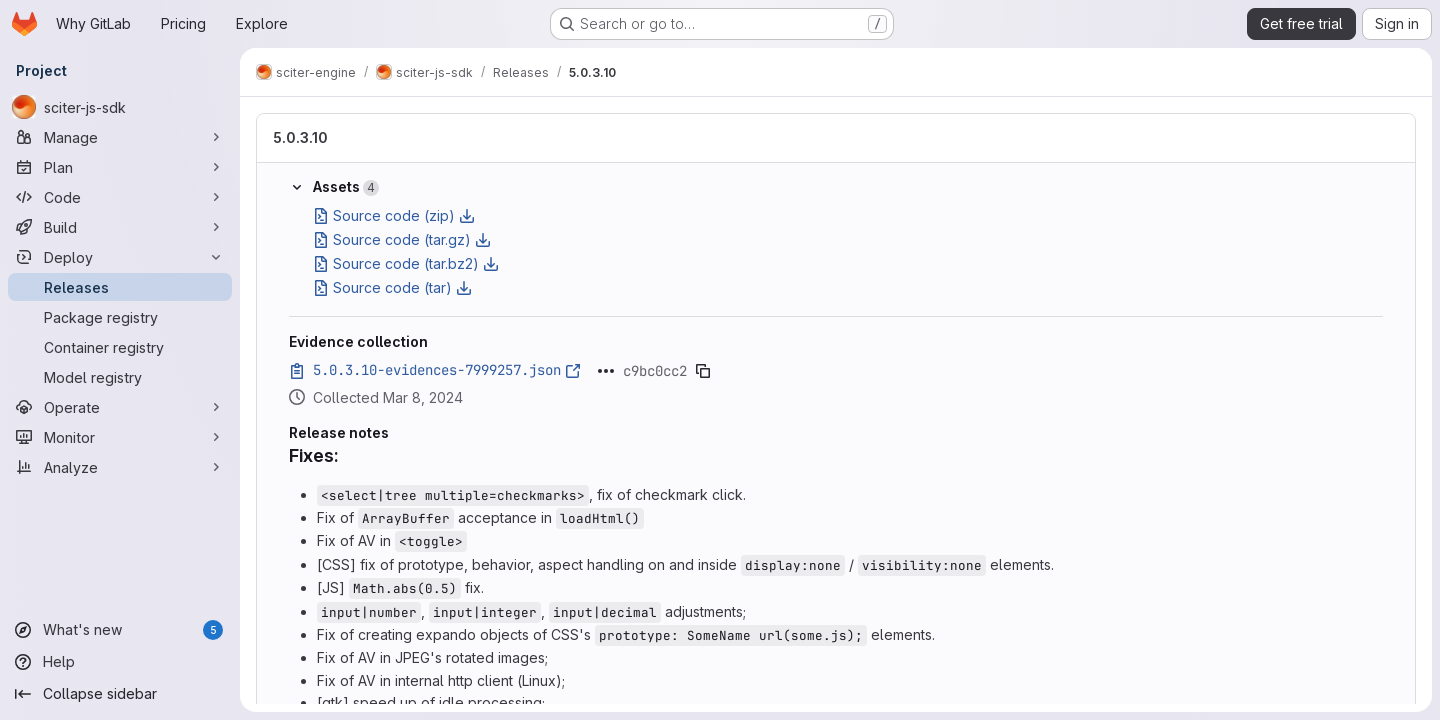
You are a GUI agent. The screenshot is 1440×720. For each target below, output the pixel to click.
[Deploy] (120, 257)
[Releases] (120, 287)
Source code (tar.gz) (402, 239)
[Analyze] (120, 467)
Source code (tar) (392, 287)
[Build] (120, 227)
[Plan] (120, 167)
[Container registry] (120, 347)
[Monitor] (120, 437)
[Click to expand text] (606, 371)
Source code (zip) (394, 215)
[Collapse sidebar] (120, 694)
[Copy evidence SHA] (703, 371)
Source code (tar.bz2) (406, 263)
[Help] (120, 662)
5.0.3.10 (300, 137)
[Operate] (120, 407)
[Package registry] (120, 317)
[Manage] (120, 137)
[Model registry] (120, 377)
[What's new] (120, 630)
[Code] (120, 197)
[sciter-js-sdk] (120, 107)
